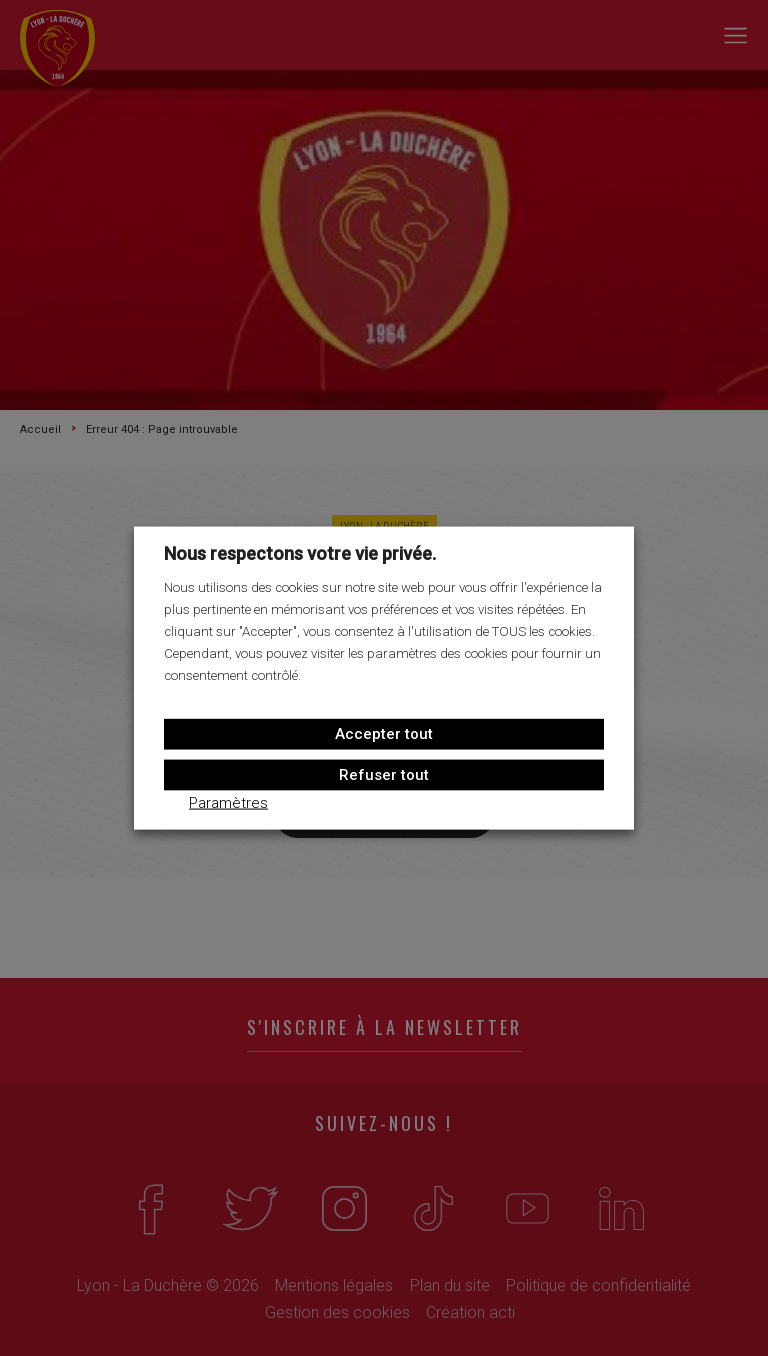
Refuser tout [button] (384, 774)
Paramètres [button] (228, 802)
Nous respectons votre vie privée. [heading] (300, 553)
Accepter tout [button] (384, 733)
